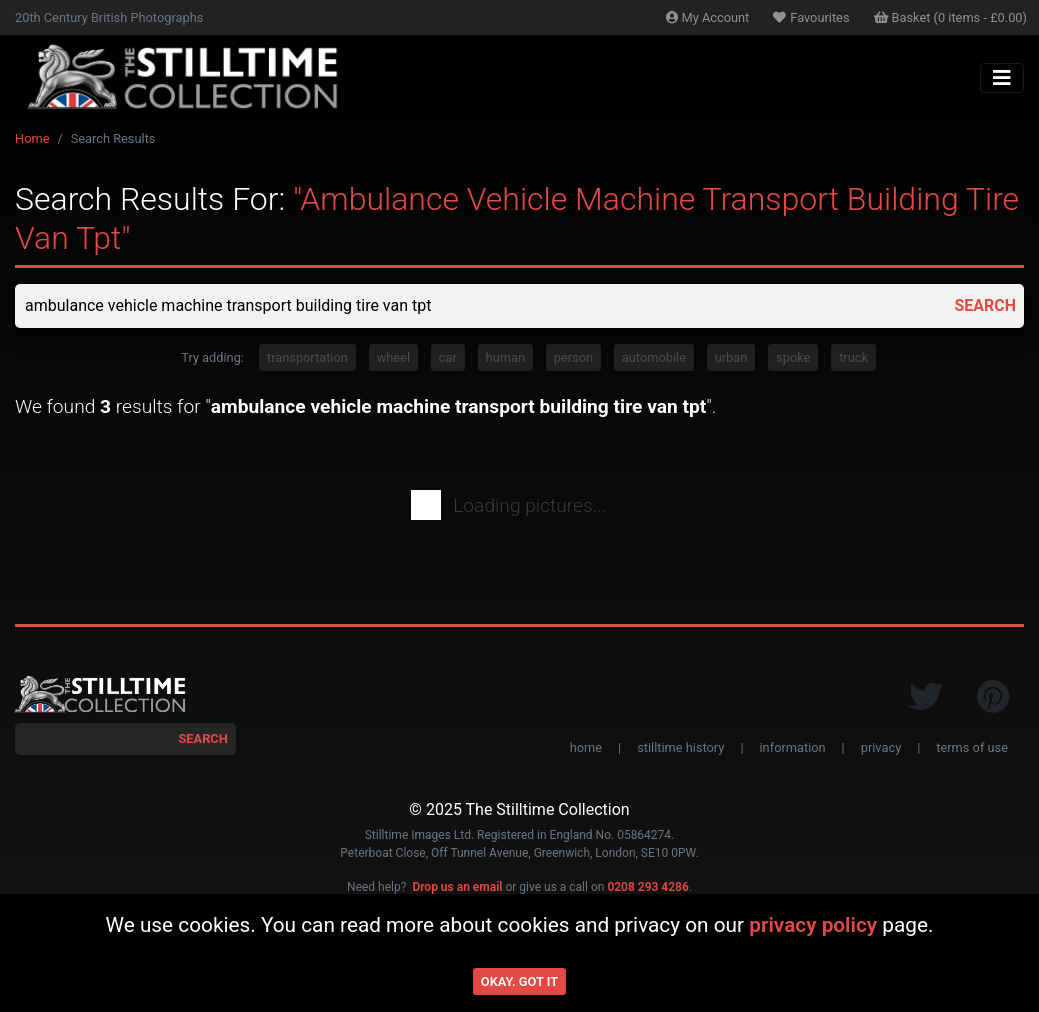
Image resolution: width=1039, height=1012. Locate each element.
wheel (393, 357)
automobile (654, 357)
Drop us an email (457, 887)
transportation (307, 357)
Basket (951, 17)
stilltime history (680, 747)
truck (853, 357)
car (448, 357)
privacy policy (813, 925)
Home (32, 138)
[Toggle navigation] (1002, 78)
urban (731, 357)
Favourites (811, 17)
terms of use (972, 747)
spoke (793, 357)
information (793, 747)
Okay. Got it (519, 981)
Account (708, 17)
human (505, 357)
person (573, 357)
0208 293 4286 (647, 887)
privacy (881, 747)
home (586, 747)
